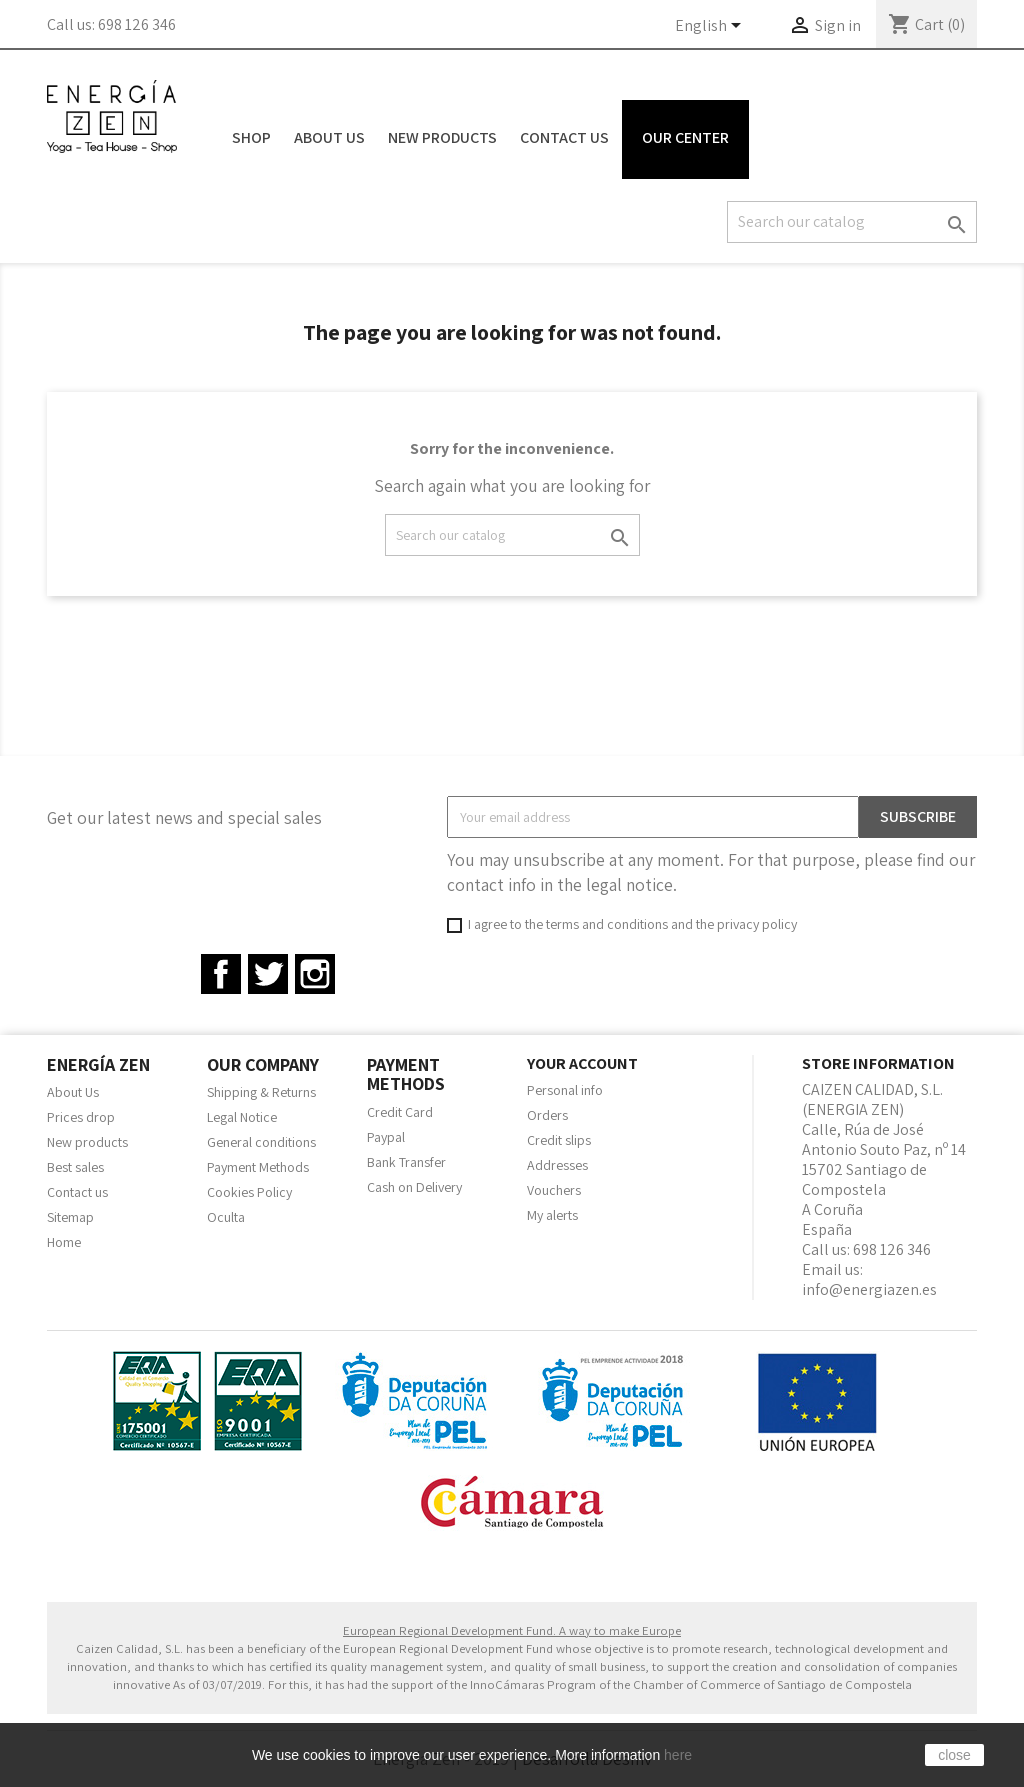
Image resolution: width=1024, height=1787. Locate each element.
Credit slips (559, 1140)
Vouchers (554, 1190)
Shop (251, 137)
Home (64, 1242)
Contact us (77, 1192)
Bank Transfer (406, 1162)
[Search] (852, 222)
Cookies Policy (249, 1192)
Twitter (268, 974)
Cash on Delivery (414, 1187)
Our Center (685, 137)
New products (87, 1142)
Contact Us (564, 137)
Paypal (386, 1137)
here (678, 1755)
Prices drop (81, 1117)
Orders (547, 1115)
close (954, 1755)
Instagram (315, 974)
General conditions (261, 1142)
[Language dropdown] (711, 27)
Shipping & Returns (261, 1092)
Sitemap (70, 1217)
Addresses (557, 1165)
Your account (582, 1063)
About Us (329, 137)
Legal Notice (242, 1117)
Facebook (221, 974)
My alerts (552, 1215)
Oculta (226, 1217)
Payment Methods (258, 1167)
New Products (442, 137)
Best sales (75, 1167)
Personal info (565, 1090)
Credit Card (400, 1112)
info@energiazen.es (869, 1289)
